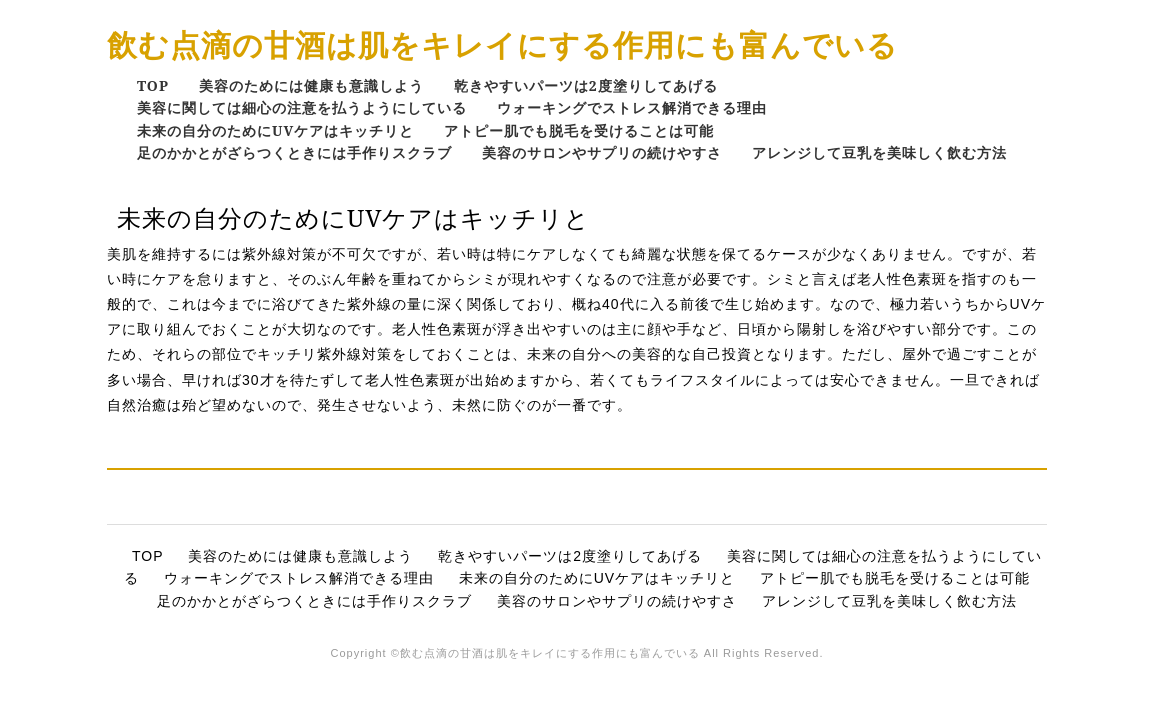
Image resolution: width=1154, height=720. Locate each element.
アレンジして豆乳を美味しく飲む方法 (879, 152)
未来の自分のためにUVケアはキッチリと (275, 130)
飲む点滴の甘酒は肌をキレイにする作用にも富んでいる (502, 44)
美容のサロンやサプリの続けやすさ (602, 152)
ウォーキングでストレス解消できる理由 (632, 107)
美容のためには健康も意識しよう (311, 85)
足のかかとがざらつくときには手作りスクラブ (294, 152)
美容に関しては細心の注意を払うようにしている (302, 107)
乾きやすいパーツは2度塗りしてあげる (586, 85)
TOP (153, 85)
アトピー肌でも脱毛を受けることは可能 (579, 130)
